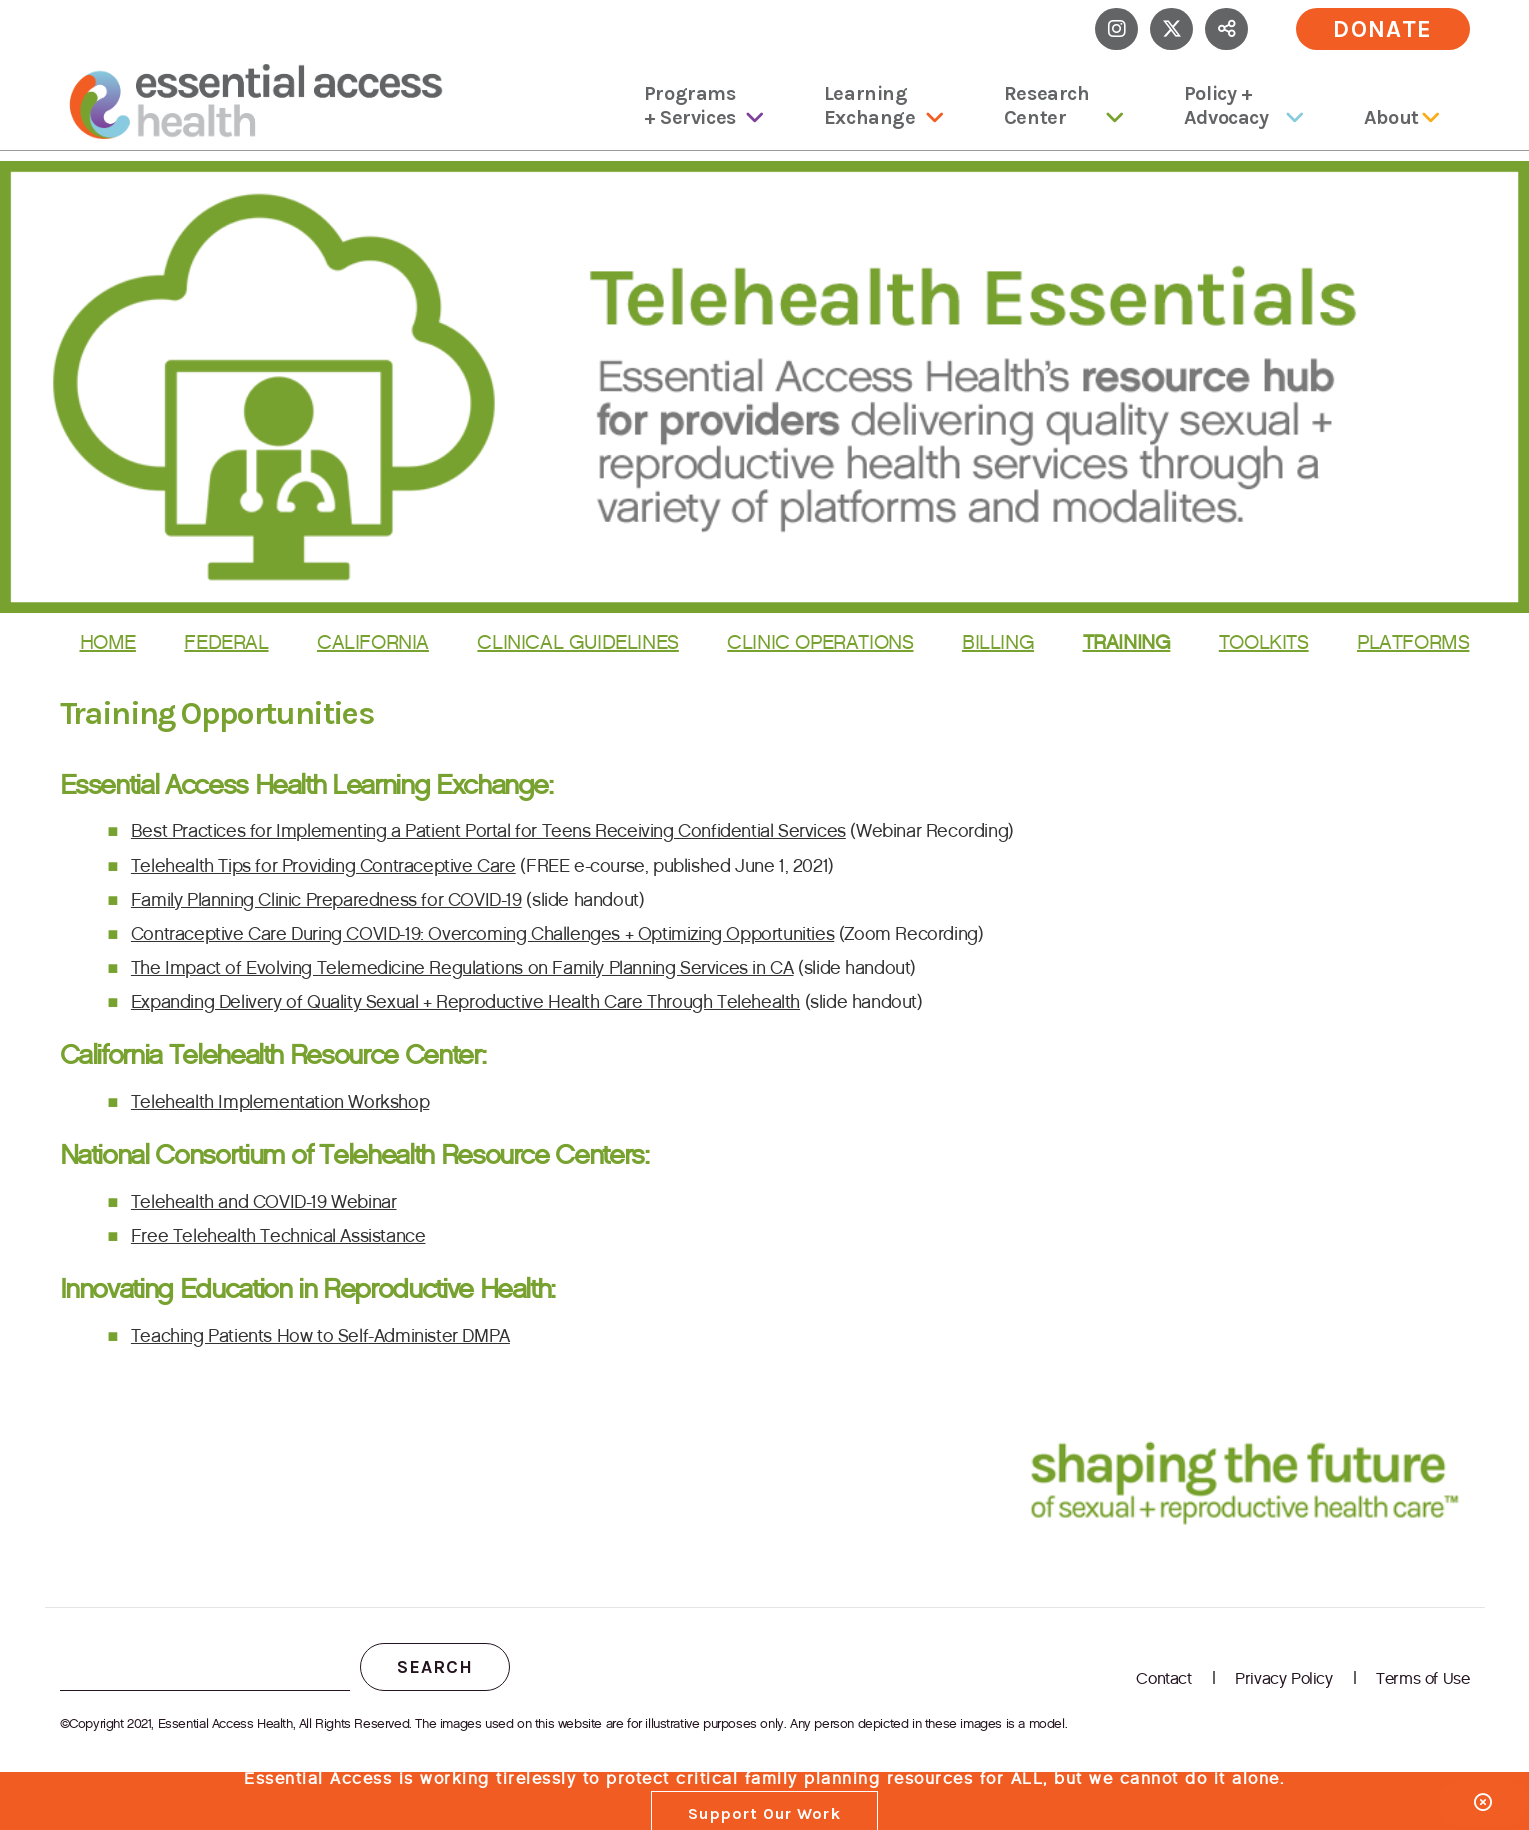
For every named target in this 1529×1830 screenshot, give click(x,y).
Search (435, 1667)
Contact (1163, 1678)
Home (108, 642)
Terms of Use (1422, 1678)
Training (1127, 642)
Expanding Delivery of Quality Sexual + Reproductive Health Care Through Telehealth (465, 1002)
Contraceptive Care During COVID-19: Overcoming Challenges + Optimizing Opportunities (482, 934)
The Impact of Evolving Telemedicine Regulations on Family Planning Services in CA (462, 968)
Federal (226, 642)
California (373, 642)
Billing (998, 642)
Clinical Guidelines (577, 642)
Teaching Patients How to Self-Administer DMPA (320, 1336)
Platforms (1413, 642)
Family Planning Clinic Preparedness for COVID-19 (326, 900)
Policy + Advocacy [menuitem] (1226, 105)
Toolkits (1264, 642)
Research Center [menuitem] (1047, 105)
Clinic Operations (820, 642)
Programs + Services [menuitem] (690, 105)
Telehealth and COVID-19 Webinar (264, 1202)
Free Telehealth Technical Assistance (278, 1236)
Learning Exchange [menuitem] (870, 105)
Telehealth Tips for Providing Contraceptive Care (323, 866)
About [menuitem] (1391, 117)
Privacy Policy (1283, 1678)
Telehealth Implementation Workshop (280, 1102)
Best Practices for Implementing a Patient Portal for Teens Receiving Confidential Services (488, 831)
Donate (1383, 29)
